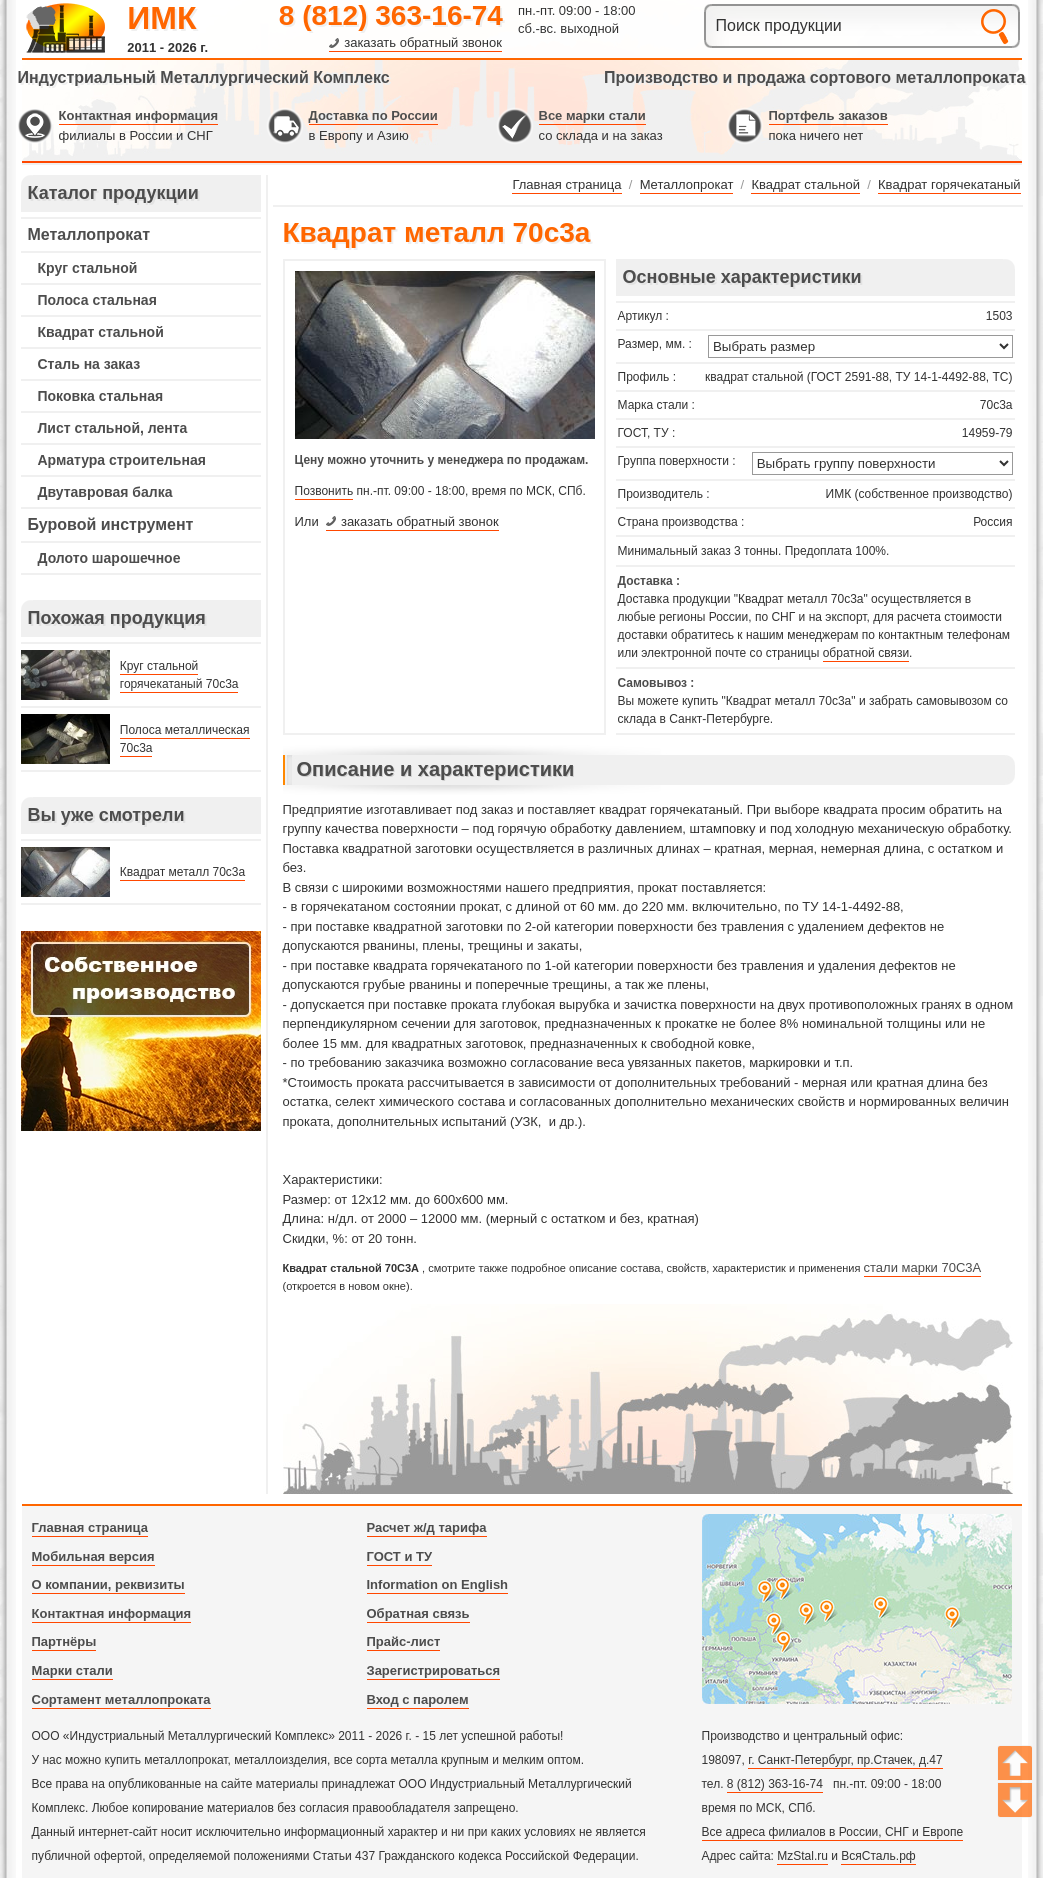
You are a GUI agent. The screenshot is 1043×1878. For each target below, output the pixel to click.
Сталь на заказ (89, 364)
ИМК (161, 18)
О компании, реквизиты (108, 1584)
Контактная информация (138, 115)
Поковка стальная (101, 396)
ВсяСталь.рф (878, 1856)
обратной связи (866, 653)
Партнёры (64, 1641)
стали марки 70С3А (923, 1267)
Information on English (438, 1584)
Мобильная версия (93, 1556)
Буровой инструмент (111, 524)
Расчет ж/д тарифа (427, 1527)
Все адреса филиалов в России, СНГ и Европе (833, 1832)
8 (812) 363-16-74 (391, 15)
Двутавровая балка (105, 492)
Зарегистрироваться (434, 1670)
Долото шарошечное (109, 558)
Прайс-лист (404, 1641)
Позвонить (324, 491)
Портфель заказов (828, 115)
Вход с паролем (418, 1699)
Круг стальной (88, 268)
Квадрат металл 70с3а (182, 872)
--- (141, 1031)
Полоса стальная (97, 300)
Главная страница (90, 1527)
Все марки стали (592, 115)
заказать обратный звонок (423, 42)
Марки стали (72, 1670)
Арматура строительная (122, 460)
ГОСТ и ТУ (400, 1556)
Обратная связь (418, 1613)
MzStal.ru (802, 1856)
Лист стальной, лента (113, 428)
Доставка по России (373, 115)
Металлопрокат (89, 234)
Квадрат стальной (101, 332)
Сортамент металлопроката (121, 1699)
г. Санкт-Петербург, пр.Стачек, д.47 (845, 1760)
